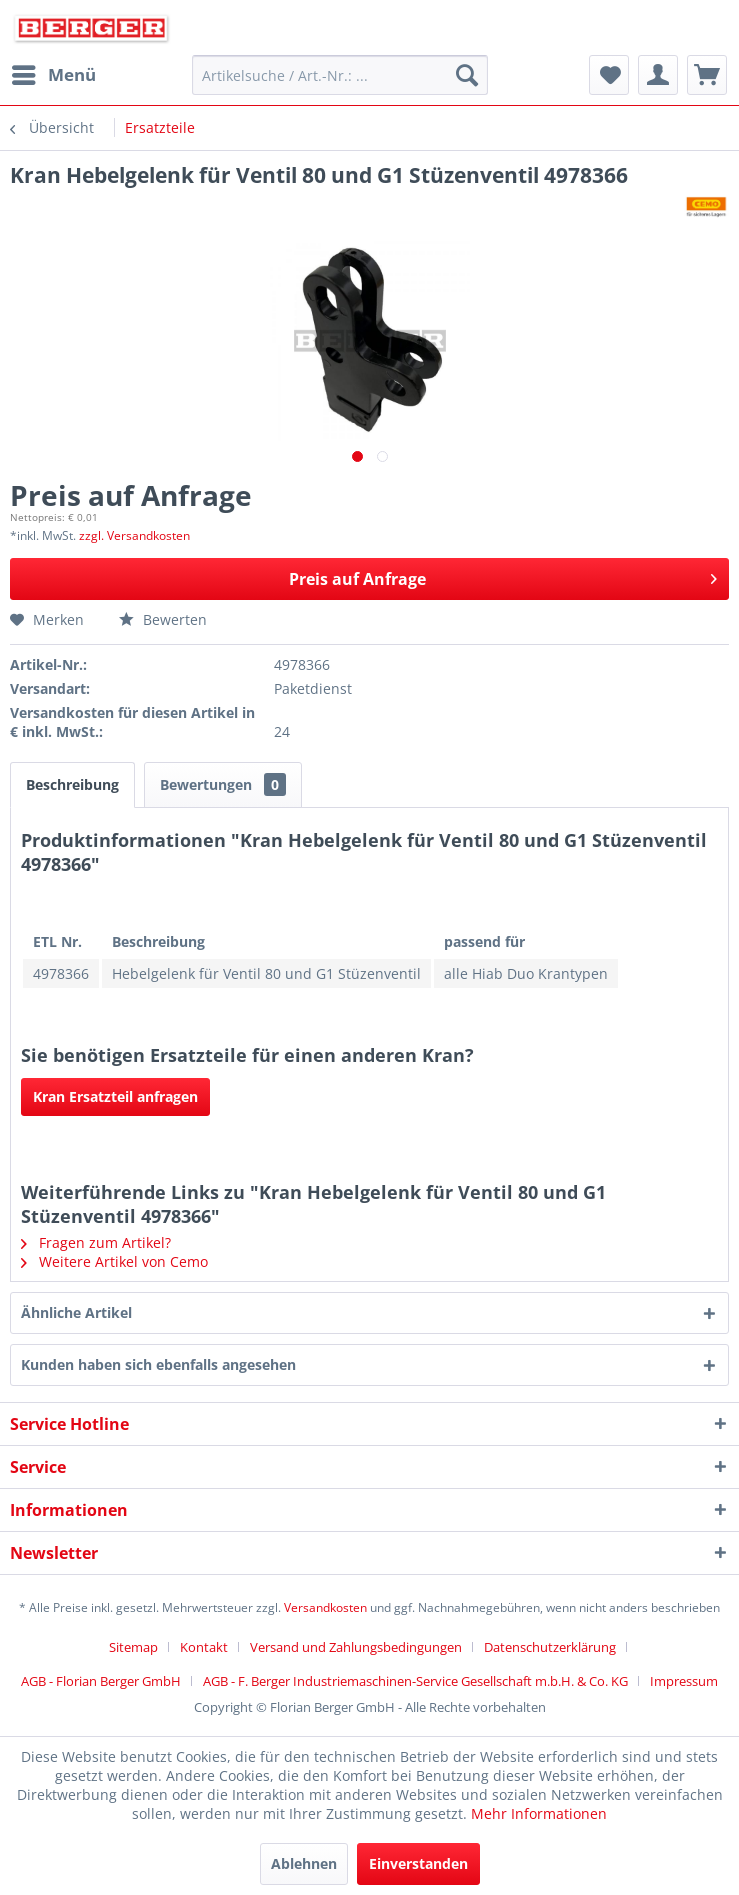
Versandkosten (325, 1607)
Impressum (684, 1681)
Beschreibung (72, 784)
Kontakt (204, 1647)
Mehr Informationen (539, 1813)
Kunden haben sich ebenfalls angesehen (158, 1364)
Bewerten (163, 619)
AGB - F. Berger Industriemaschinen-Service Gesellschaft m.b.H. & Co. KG (415, 1681)
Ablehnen (304, 1863)
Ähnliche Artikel (76, 1312)
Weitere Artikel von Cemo (114, 1261)
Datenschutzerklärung (550, 1647)
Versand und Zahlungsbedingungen (356, 1647)
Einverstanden (418, 1863)
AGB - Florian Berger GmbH (101, 1681)
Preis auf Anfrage (503, 576)
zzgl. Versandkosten (134, 535)
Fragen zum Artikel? (96, 1242)
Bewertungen (223, 784)
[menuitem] (53, 75)
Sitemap (133, 1647)
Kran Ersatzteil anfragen (115, 1096)
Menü (54, 72)
